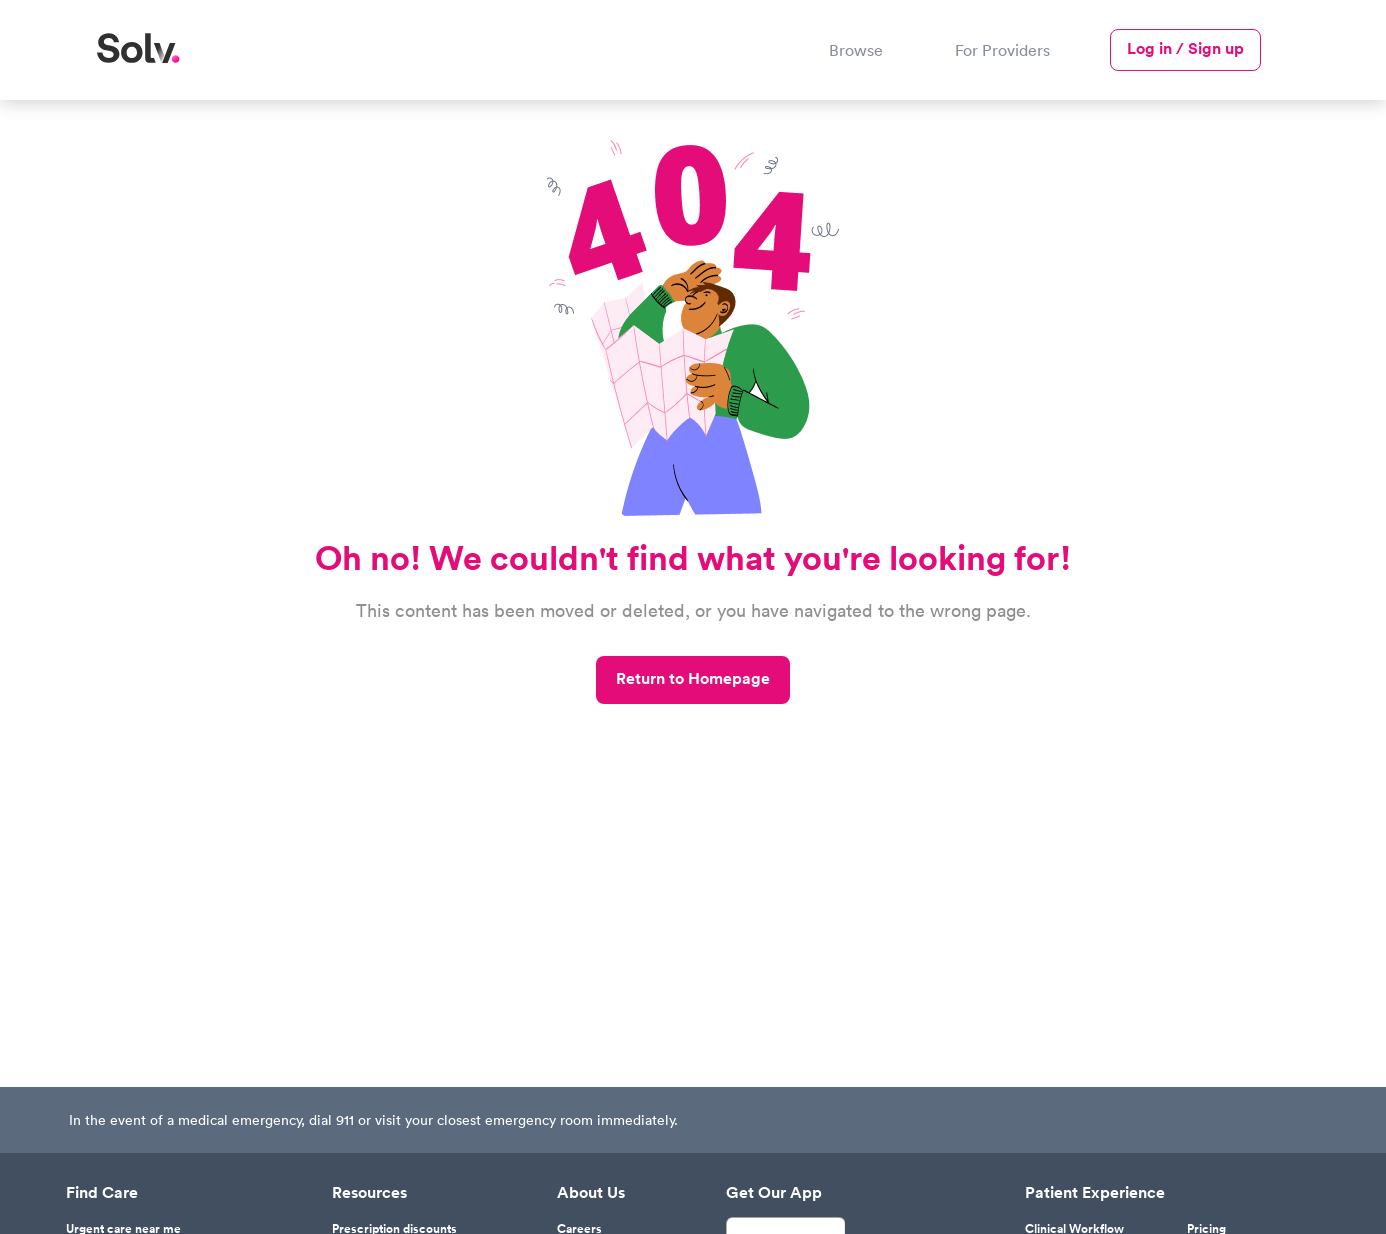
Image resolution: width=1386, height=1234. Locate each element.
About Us (591, 1193)
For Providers (1002, 50)
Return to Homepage (693, 678)
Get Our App (774, 1193)
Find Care (102, 1193)
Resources (369, 1193)
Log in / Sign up (1185, 48)
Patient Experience (1095, 1193)
